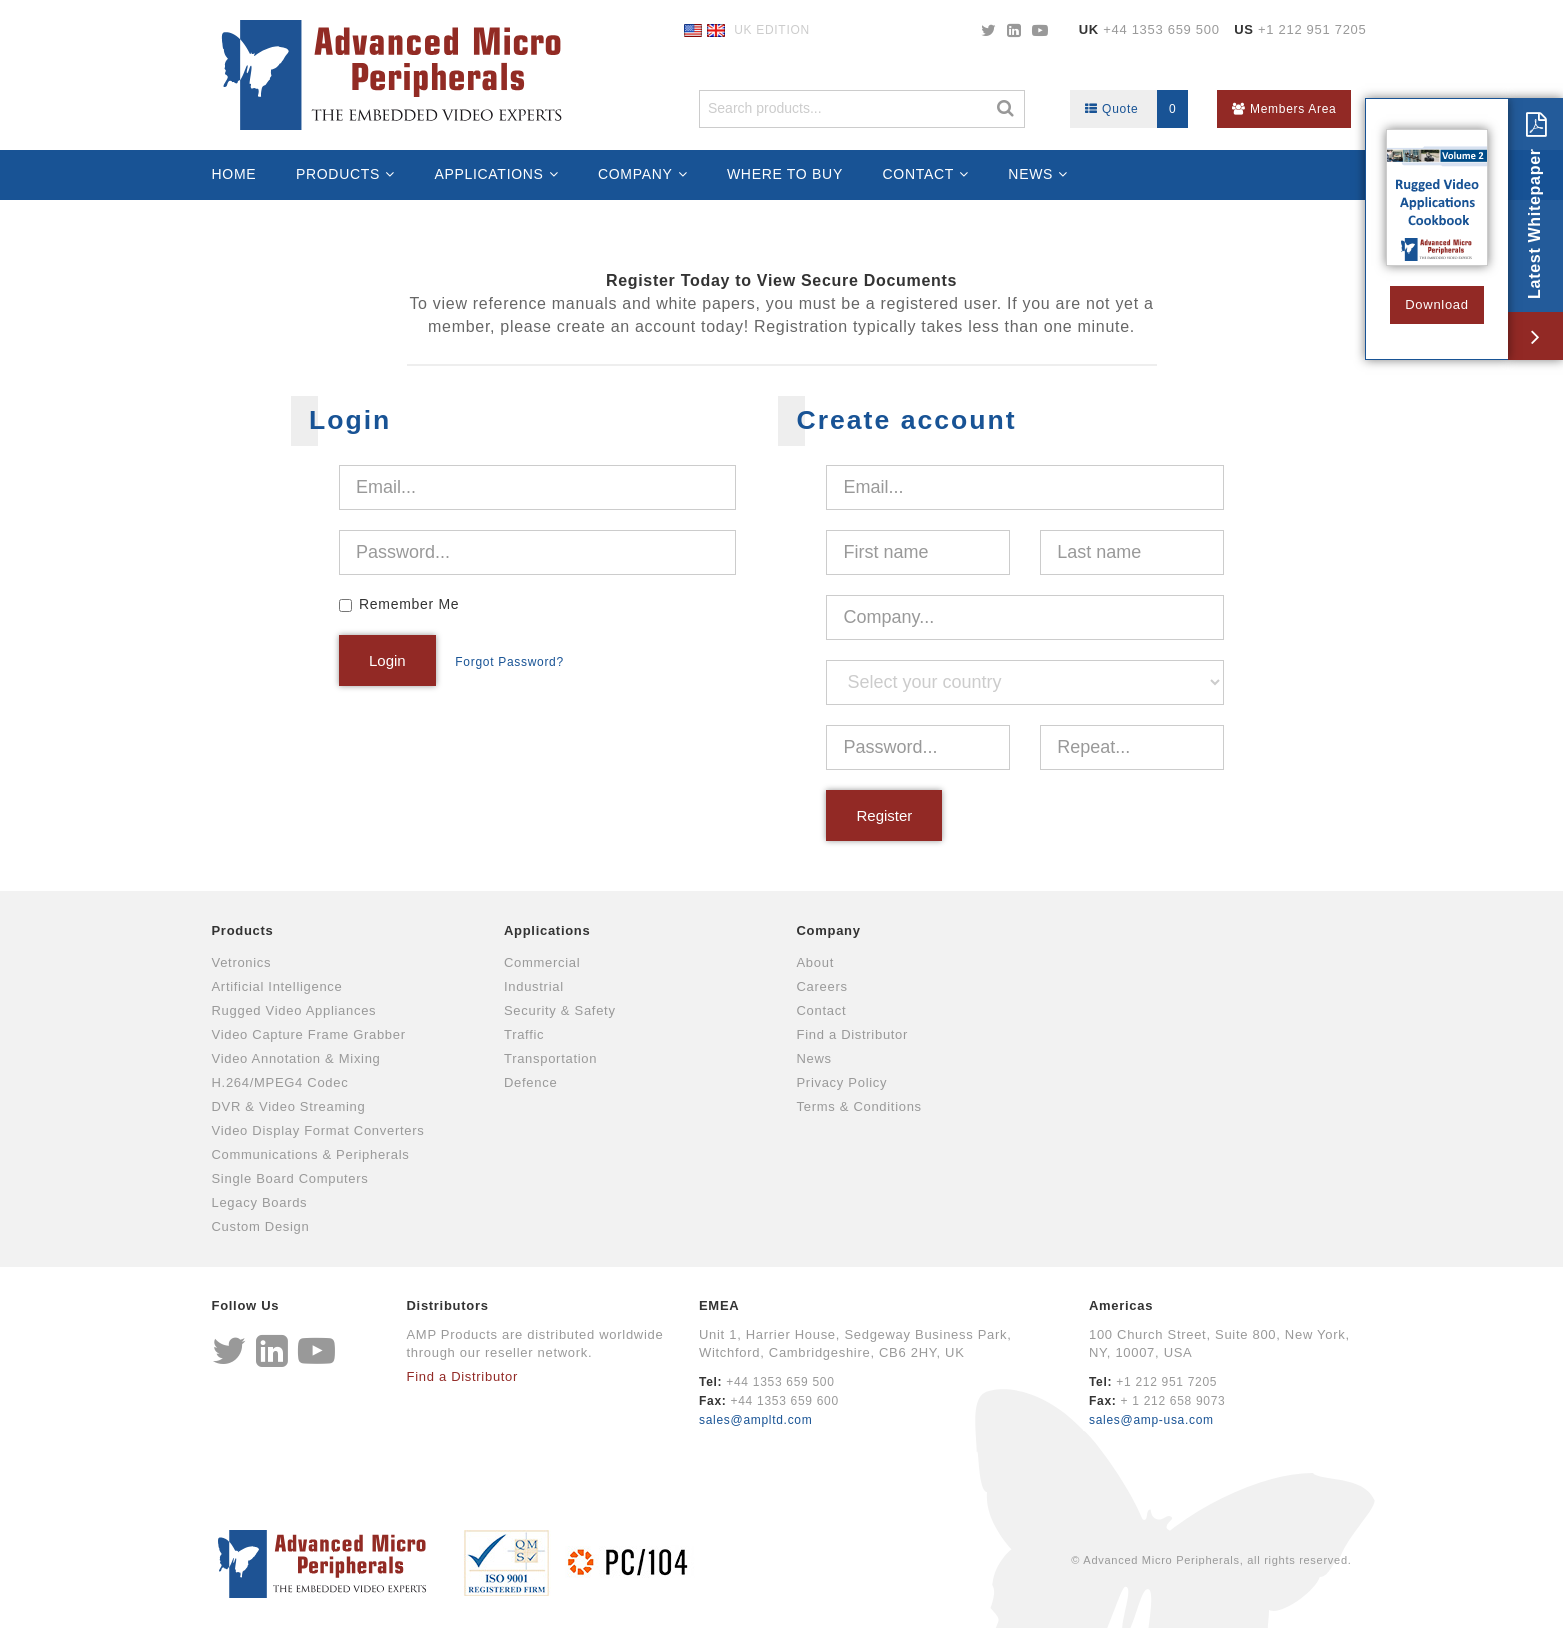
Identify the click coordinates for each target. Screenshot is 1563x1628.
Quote (1136, 109)
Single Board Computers (290, 1178)
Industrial (534, 986)
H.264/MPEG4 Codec (280, 1082)
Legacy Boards (260, 1202)
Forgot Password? (509, 662)
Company (635, 174)
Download (1436, 304)
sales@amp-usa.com (1151, 1420)
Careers (822, 986)
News (1030, 174)
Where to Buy (785, 174)
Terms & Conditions (859, 1106)
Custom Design (261, 1226)
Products (338, 174)
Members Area (1284, 109)
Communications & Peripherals (311, 1154)
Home (234, 174)
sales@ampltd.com (755, 1420)
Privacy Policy (842, 1082)
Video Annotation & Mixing (296, 1058)
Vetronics (242, 962)
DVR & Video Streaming (289, 1106)
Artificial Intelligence (277, 986)
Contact (919, 174)
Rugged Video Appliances (294, 1010)
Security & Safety (560, 1010)
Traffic (524, 1034)
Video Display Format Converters (318, 1130)
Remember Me (409, 604)
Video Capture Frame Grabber (309, 1034)
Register (884, 815)
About (815, 962)
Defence (530, 1082)
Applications (488, 174)
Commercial (542, 962)
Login (387, 660)
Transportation (550, 1058)
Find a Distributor (853, 1034)
